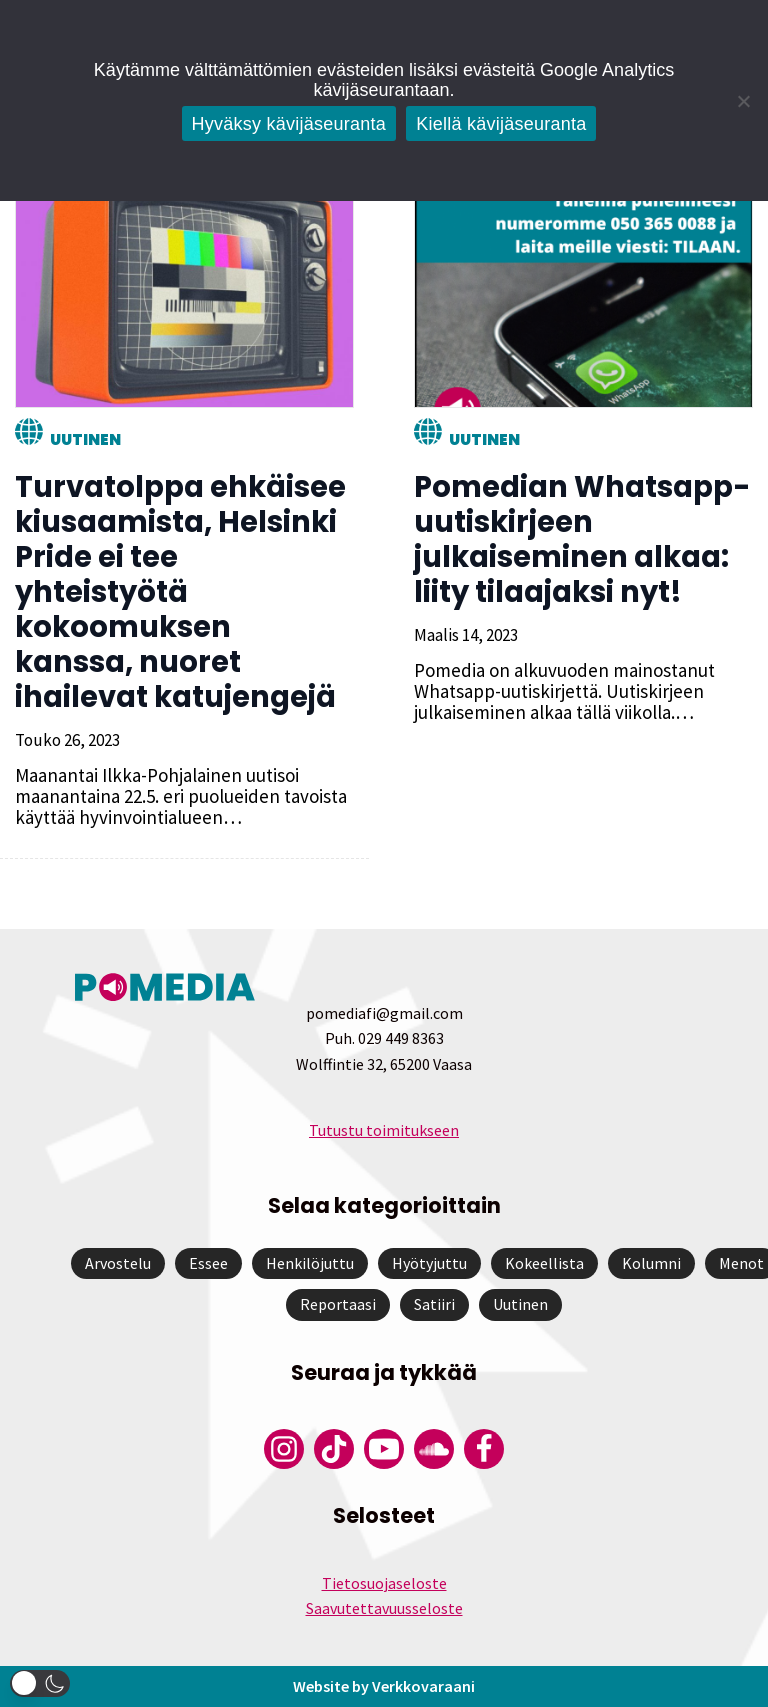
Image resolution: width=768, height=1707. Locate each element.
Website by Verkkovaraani (384, 1686)
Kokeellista (544, 1263)
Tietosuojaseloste (384, 1583)
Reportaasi (338, 1304)
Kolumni (651, 1263)
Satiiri (434, 1304)
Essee (208, 1263)
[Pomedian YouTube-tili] (384, 1449)
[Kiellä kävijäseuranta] (743, 101)
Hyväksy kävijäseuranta (289, 124)
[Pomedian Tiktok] (334, 1449)
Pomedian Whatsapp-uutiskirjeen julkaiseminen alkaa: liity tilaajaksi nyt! (582, 539)
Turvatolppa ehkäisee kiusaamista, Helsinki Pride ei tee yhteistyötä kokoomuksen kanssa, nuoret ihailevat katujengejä (180, 592)
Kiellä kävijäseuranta (501, 124)
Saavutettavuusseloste (384, 1608)
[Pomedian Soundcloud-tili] (434, 1449)
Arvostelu (118, 1263)
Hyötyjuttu (429, 1263)
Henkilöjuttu (310, 1263)
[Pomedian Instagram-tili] (284, 1449)
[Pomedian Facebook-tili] (484, 1449)
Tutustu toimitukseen (384, 1130)
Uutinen (85, 439)
